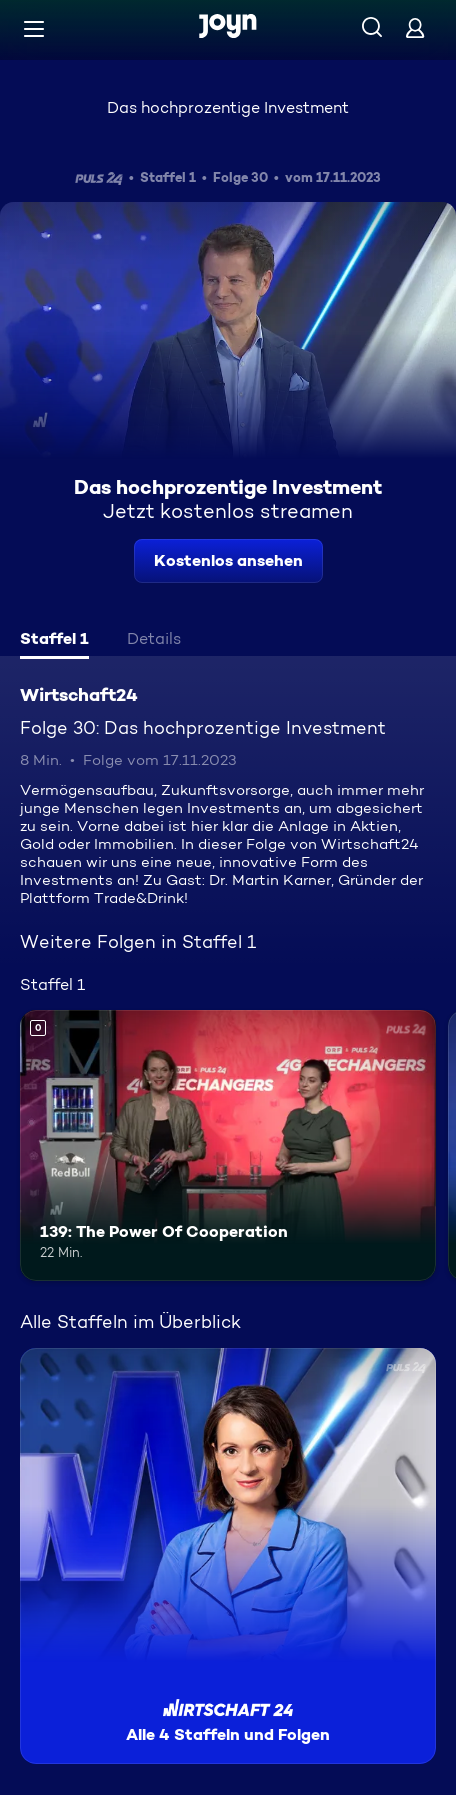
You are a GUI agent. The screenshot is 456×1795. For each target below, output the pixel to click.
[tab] (54, 641)
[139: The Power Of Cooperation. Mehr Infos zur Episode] (228, 1145)
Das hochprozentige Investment (228, 107)
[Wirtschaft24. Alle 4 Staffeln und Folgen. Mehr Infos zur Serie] (228, 1556)
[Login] (415, 27)
